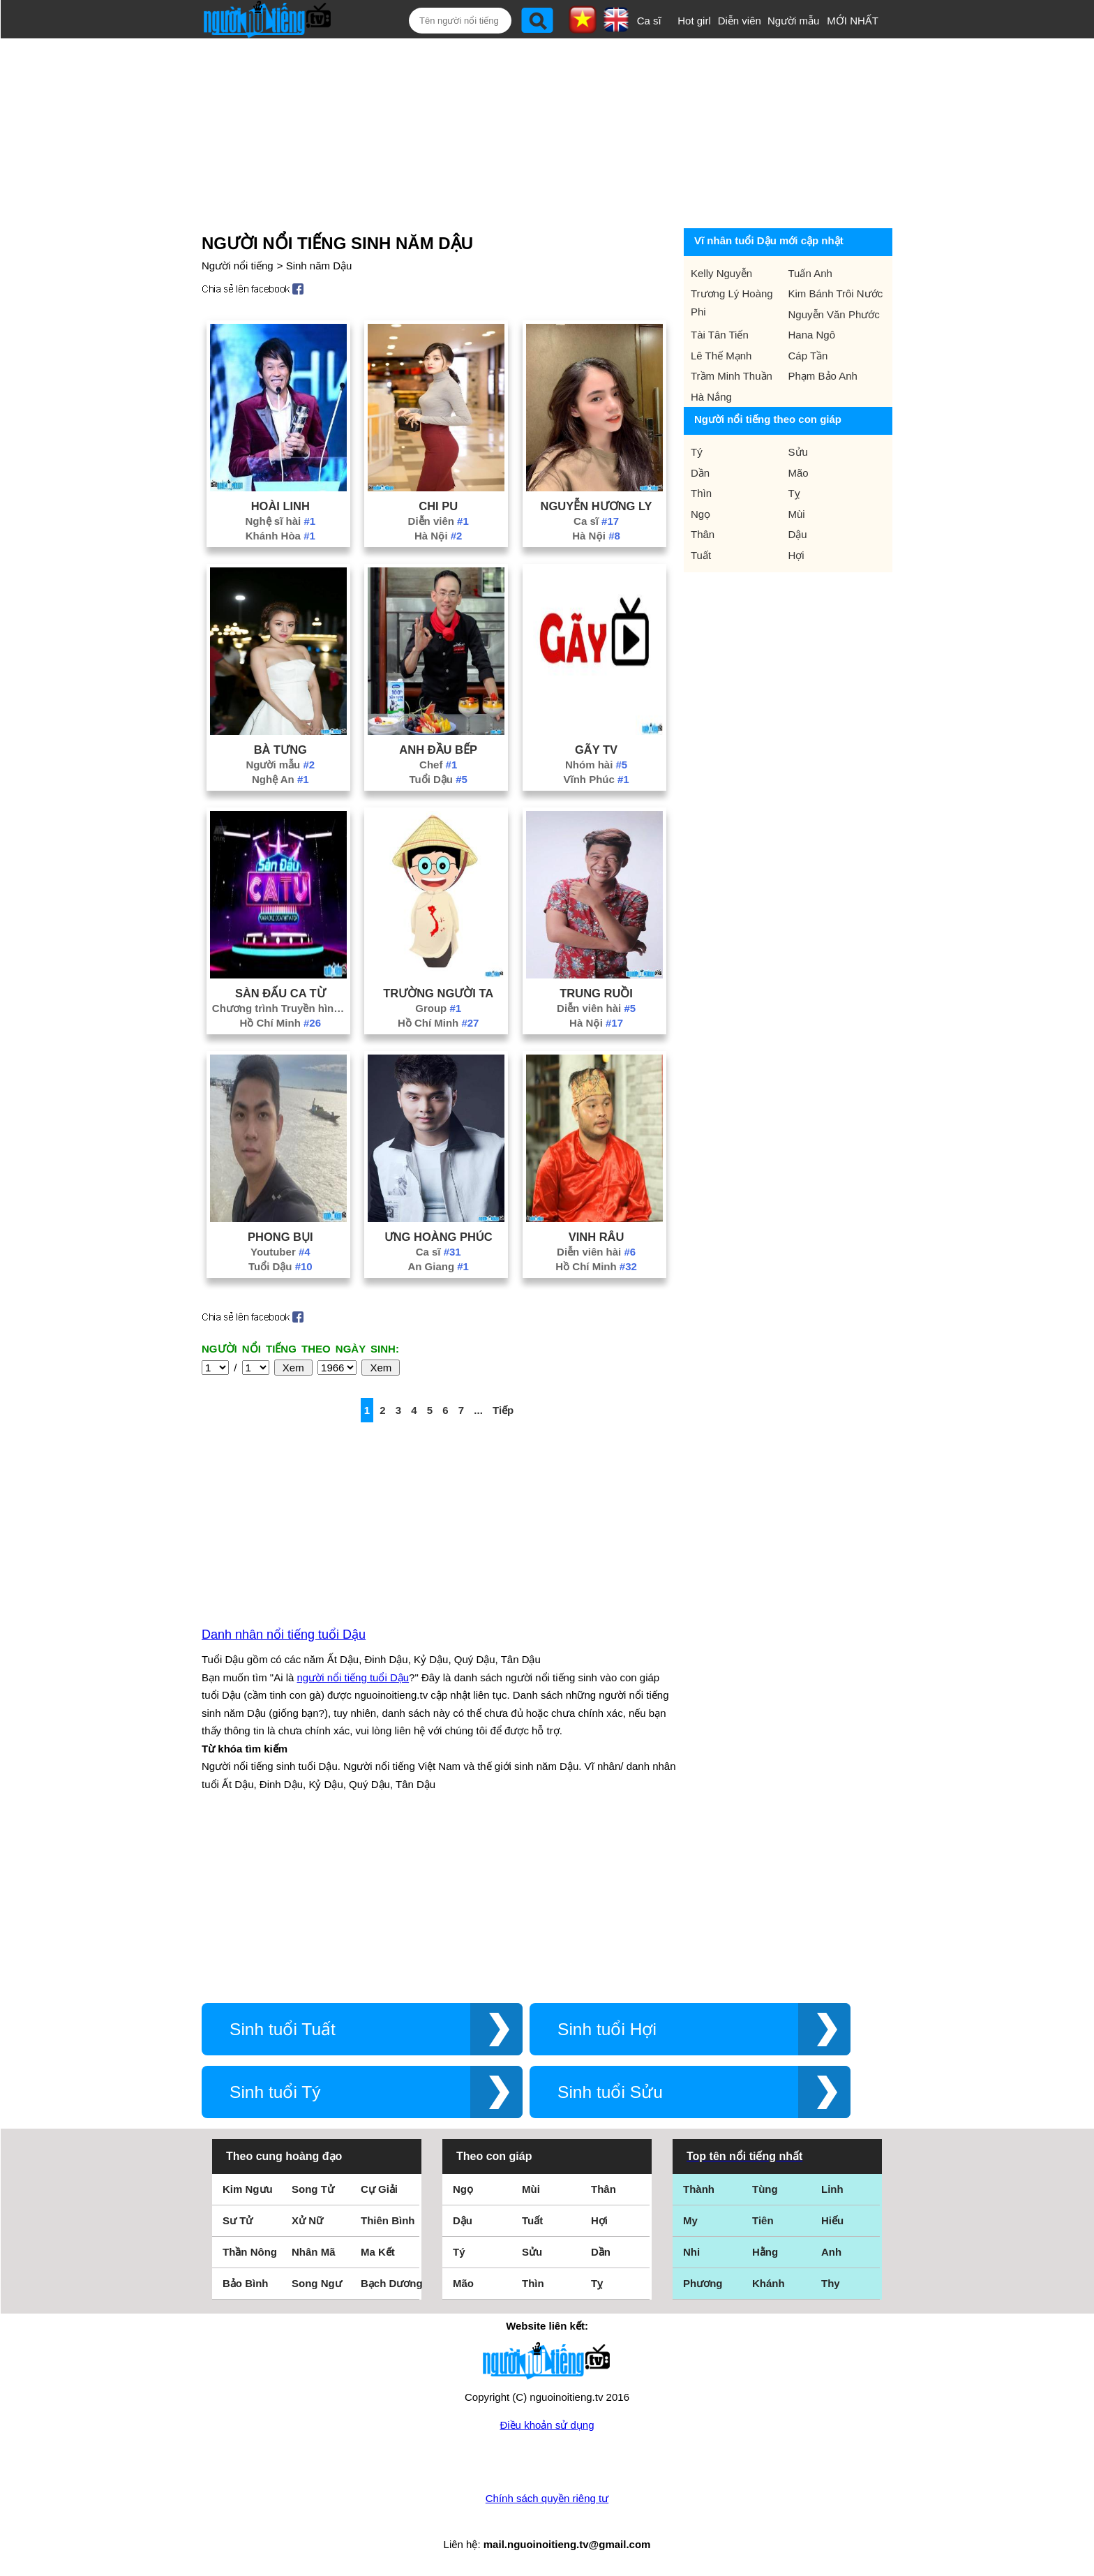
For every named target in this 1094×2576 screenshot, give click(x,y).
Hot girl (694, 21)
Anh (831, 2252)
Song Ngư (317, 2283)
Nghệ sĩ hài (281, 521)
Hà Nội (438, 536)
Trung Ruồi (596, 993)
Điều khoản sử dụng (547, 2425)
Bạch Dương (392, 2283)
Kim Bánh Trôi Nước (835, 293)
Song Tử (313, 2189)
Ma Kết (378, 2252)
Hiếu (832, 2220)
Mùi (796, 514)
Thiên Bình (388, 2220)
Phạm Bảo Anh (822, 376)
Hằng (765, 2252)
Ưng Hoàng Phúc (438, 1236)
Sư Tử (238, 2220)
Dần (700, 473)
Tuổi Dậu (438, 779)
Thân (702, 534)
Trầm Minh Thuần (731, 376)
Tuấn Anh (810, 273)
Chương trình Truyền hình (280, 1008)
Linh (832, 2189)
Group (438, 1008)
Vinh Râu (596, 1236)
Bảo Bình (246, 2283)
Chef (438, 764)
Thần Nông (250, 2252)
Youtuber (280, 1252)
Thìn (701, 493)
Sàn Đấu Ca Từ (280, 993)
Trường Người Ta (438, 993)
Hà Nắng (711, 397)
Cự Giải (379, 2189)
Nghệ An (280, 779)
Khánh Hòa (280, 536)
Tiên (763, 2220)
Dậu (797, 534)
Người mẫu (793, 21)
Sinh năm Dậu (319, 265)
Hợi (796, 555)
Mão (798, 473)
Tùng (765, 2189)
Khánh (768, 2283)
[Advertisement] (530, 130)
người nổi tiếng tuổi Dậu (353, 1677)
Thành (698, 2189)
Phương (703, 2283)
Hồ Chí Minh (281, 1023)
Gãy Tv (596, 749)
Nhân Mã (314, 2252)
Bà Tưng (280, 749)
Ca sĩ (649, 21)
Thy (830, 2283)
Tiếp (503, 1410)
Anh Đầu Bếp (438, 749)
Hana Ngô (812, 335)
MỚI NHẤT (852, 21)
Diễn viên (739, 21)
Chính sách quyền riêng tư (547, 2498)
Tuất (701, 555)
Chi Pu (438, 506)
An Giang (438, 1266)
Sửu (798, 452)
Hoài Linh (280, 506)
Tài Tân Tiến (720, 335)
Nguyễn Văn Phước (834, 314)
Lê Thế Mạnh (721, 356)
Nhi (691, 2252)
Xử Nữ (307, 2220)
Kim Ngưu (248, 2189)
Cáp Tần (808, 356)
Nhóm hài (596, 764)
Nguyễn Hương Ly (596, 506)
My (690, 2220)
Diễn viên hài (596, 1008)
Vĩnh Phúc (596, 779)
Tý (697, 452)
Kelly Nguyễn (721, 273)
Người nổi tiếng (238, 265)
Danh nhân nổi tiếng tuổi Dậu (284, 1634)
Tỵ (794, 493)
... (478, 1410)
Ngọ (700, 514)
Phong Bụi (280, 1236)
